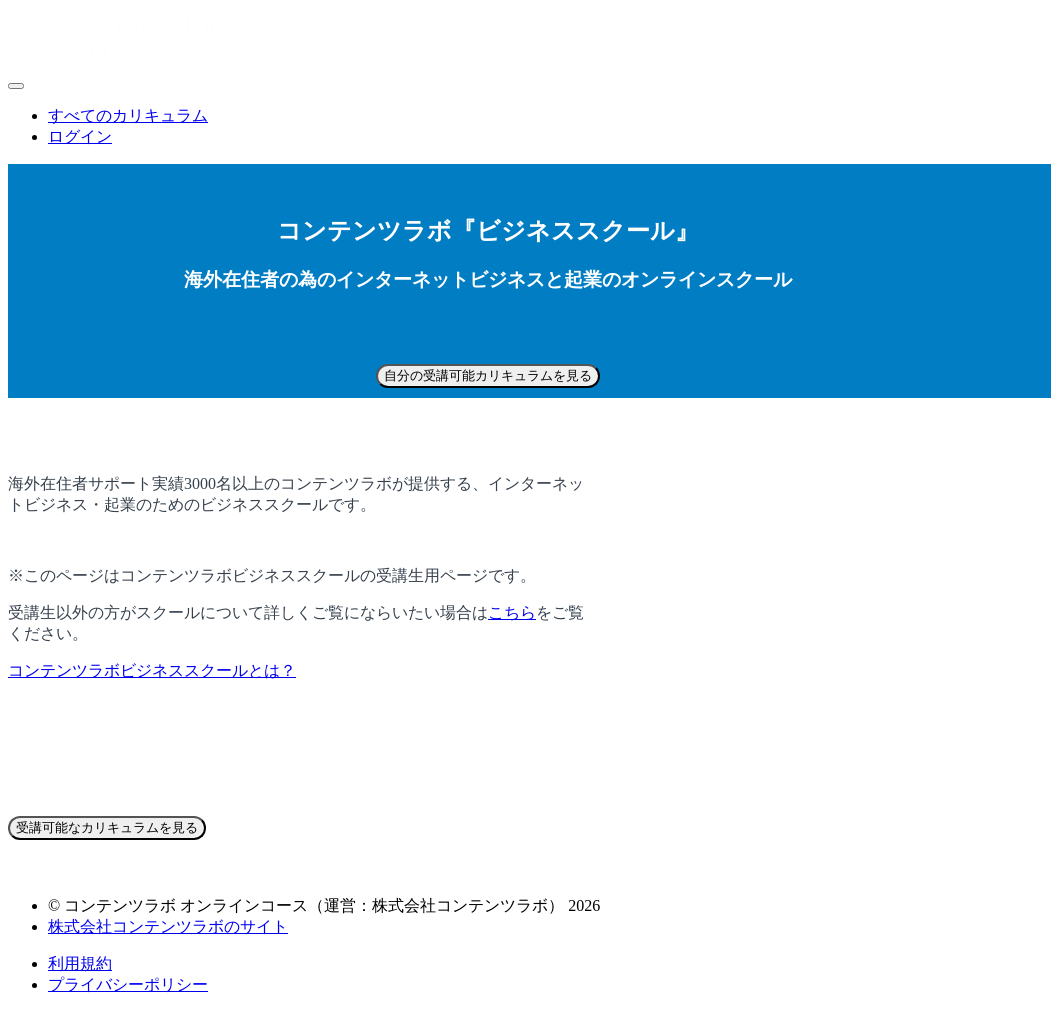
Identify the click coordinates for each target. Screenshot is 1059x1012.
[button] (16, 86)
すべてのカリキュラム (128, 115)
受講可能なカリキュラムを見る (107, 827)
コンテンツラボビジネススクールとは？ (152, 670)
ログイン (80, 136)
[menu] (529, 127)
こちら (512, 612)
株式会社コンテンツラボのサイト (168, 926)
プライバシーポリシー (128, 984)
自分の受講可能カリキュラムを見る (488, 375)
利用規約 (80, 963)
